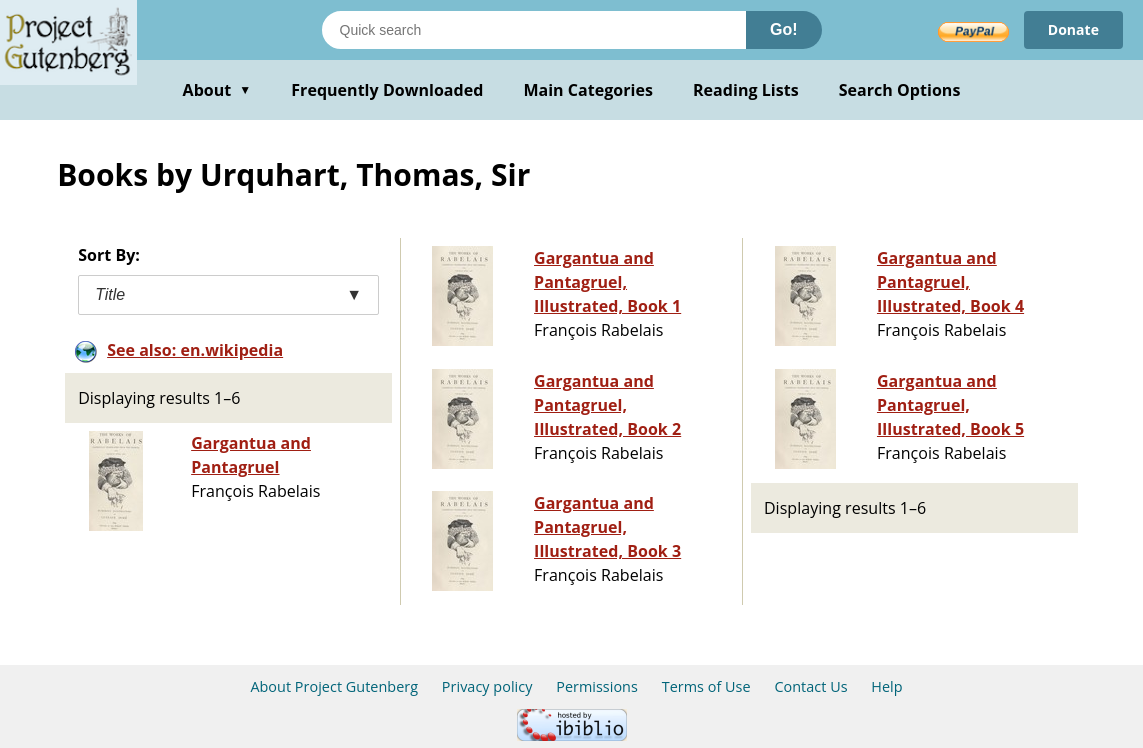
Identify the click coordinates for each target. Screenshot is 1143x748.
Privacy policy (487, 686)
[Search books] (534, 30)
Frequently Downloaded (387, 90)
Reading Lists (746, 90)
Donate (1073, 29)
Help (886, 686)
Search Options (900, 90)
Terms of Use (706, 686)
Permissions (597, 686)
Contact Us (810, 686)
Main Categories (588, 90)
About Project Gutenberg (334, 686)
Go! (784, 29)
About (217, 90)
